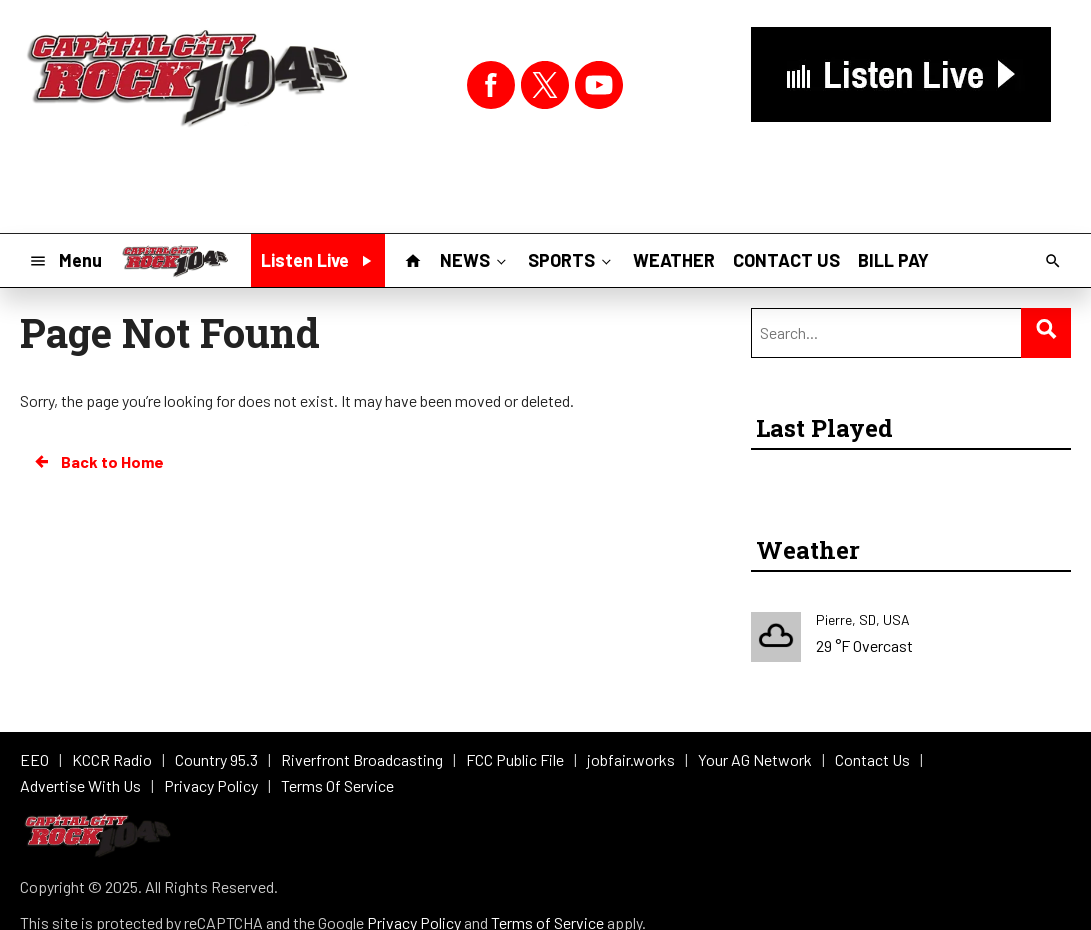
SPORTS (571, 259)
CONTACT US (786, 260)
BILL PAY (893, 260)
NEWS (475, 259)
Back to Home (98, 462)
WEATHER (674, 260)
